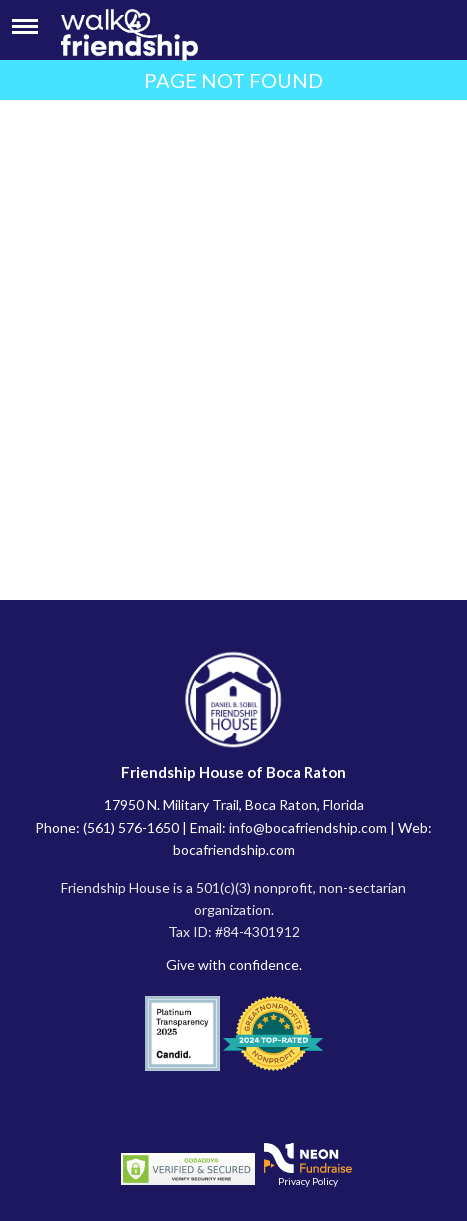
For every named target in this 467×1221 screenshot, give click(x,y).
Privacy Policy (308, 1181)
